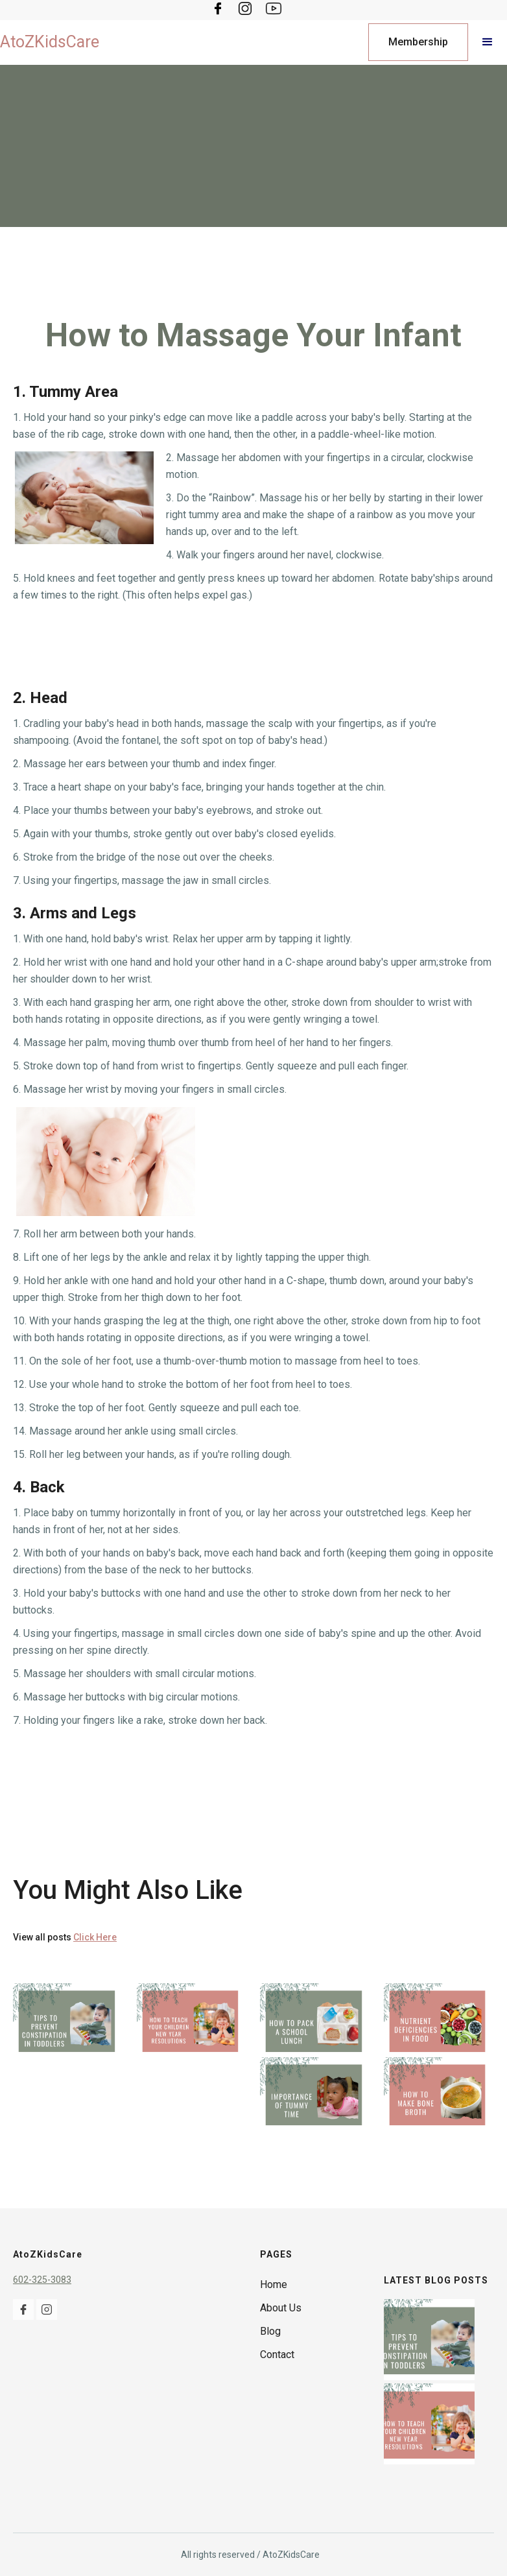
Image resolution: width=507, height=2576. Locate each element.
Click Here (95, 1937)
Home (273, 2284)
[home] (49, 42)
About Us (280, 2308)
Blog (270, 2331)
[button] (487, 42)
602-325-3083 (42, 2279)
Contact (277, 2354)
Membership (418, 42)
